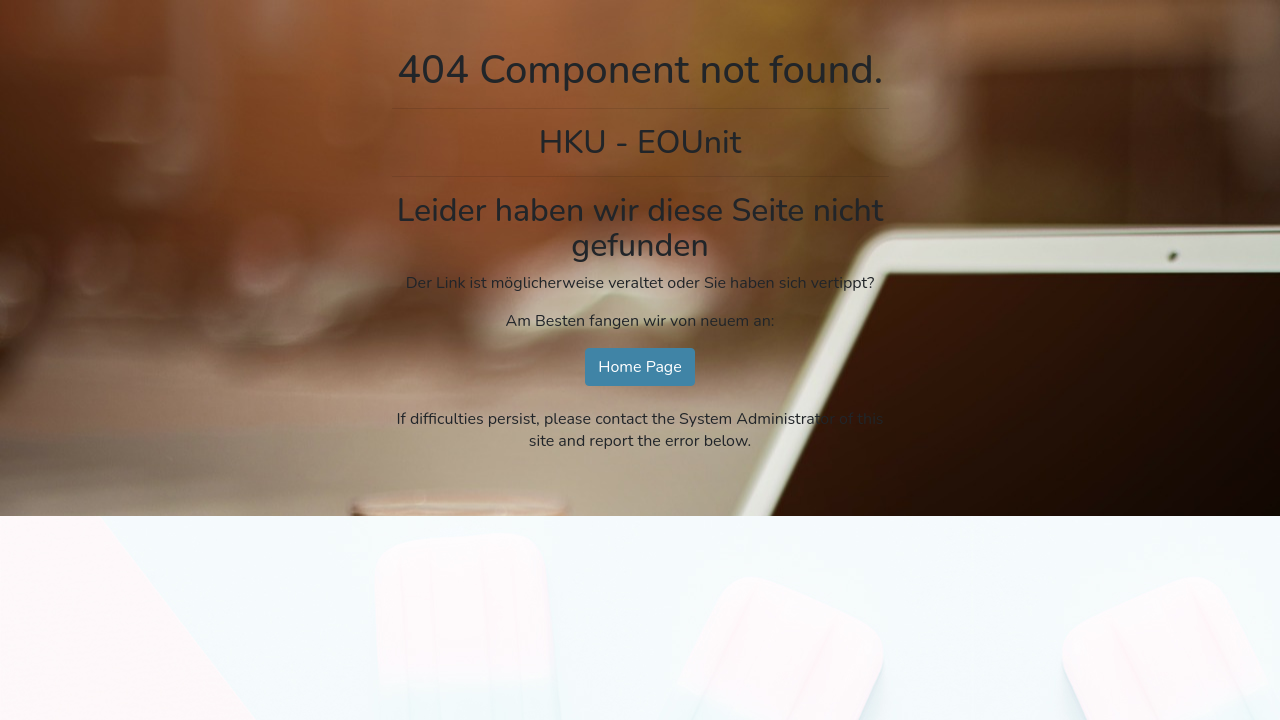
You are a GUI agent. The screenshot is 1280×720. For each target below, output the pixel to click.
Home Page (640, 367)
